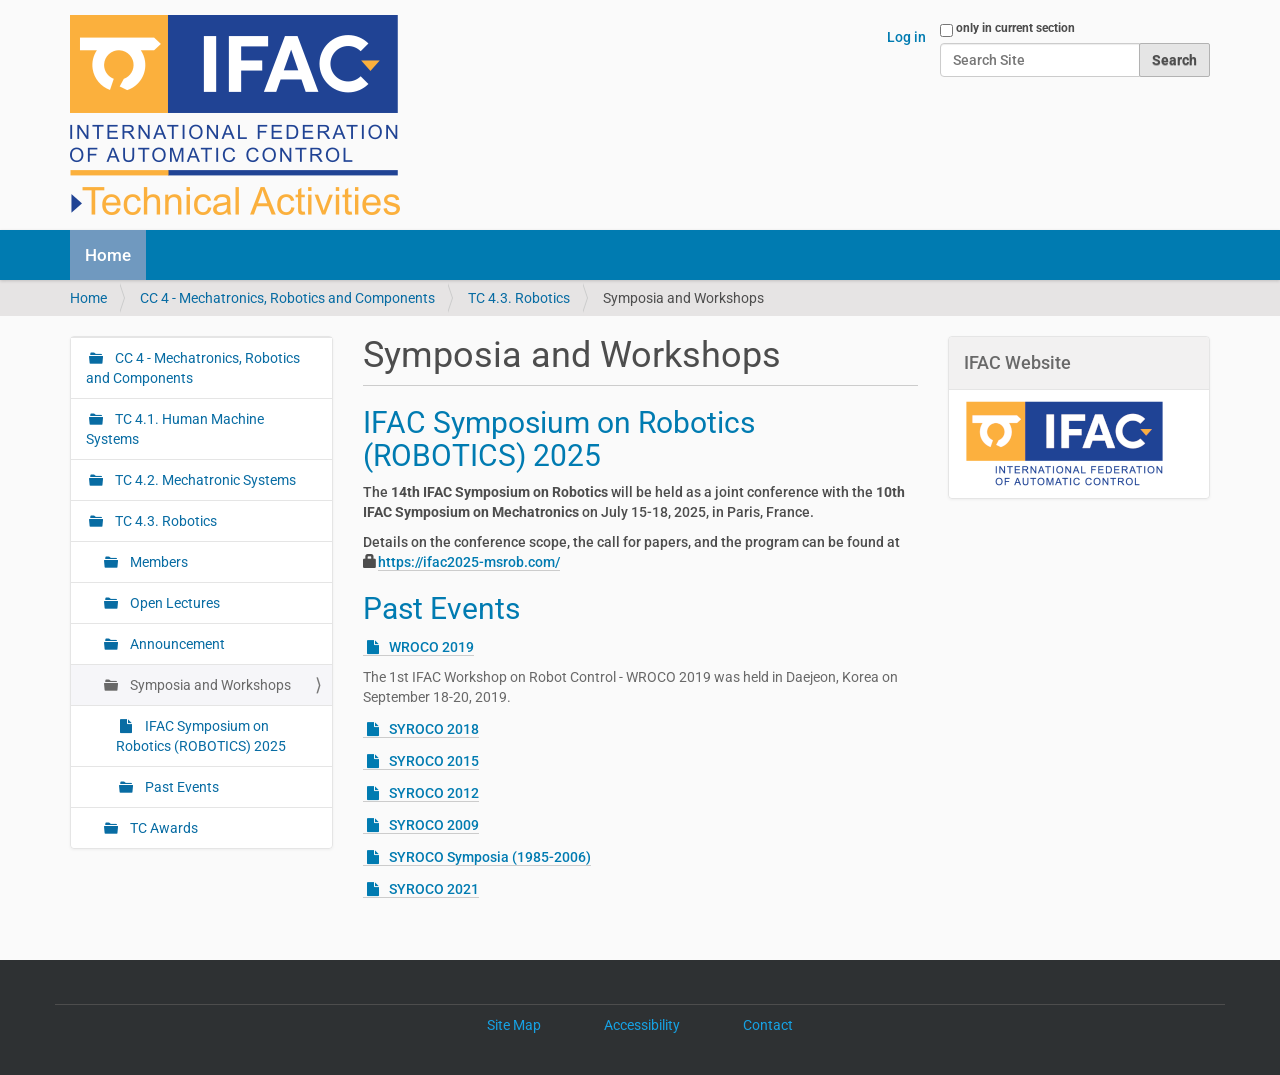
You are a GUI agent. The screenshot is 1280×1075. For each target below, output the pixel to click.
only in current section (1015, 28)
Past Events (441, 608)
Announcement (176, 644)
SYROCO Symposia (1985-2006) (490, 857)
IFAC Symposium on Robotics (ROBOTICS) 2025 (559, 439)
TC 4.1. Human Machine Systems (175, 429)
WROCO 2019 (431, 647)
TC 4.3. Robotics (519, 298)
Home (108, 255)
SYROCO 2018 (434, 729)
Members (157, 562)
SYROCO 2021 (434, 889)
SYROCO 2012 (434, 793)
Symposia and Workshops (209, 685)
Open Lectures (173, 603)
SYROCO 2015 (434, 761)
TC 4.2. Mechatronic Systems (204, 480)
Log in (906, 37)
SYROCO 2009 (434, 825)
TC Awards (162, 828)
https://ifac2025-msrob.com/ (469, 562)
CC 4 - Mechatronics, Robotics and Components (287, 298)
